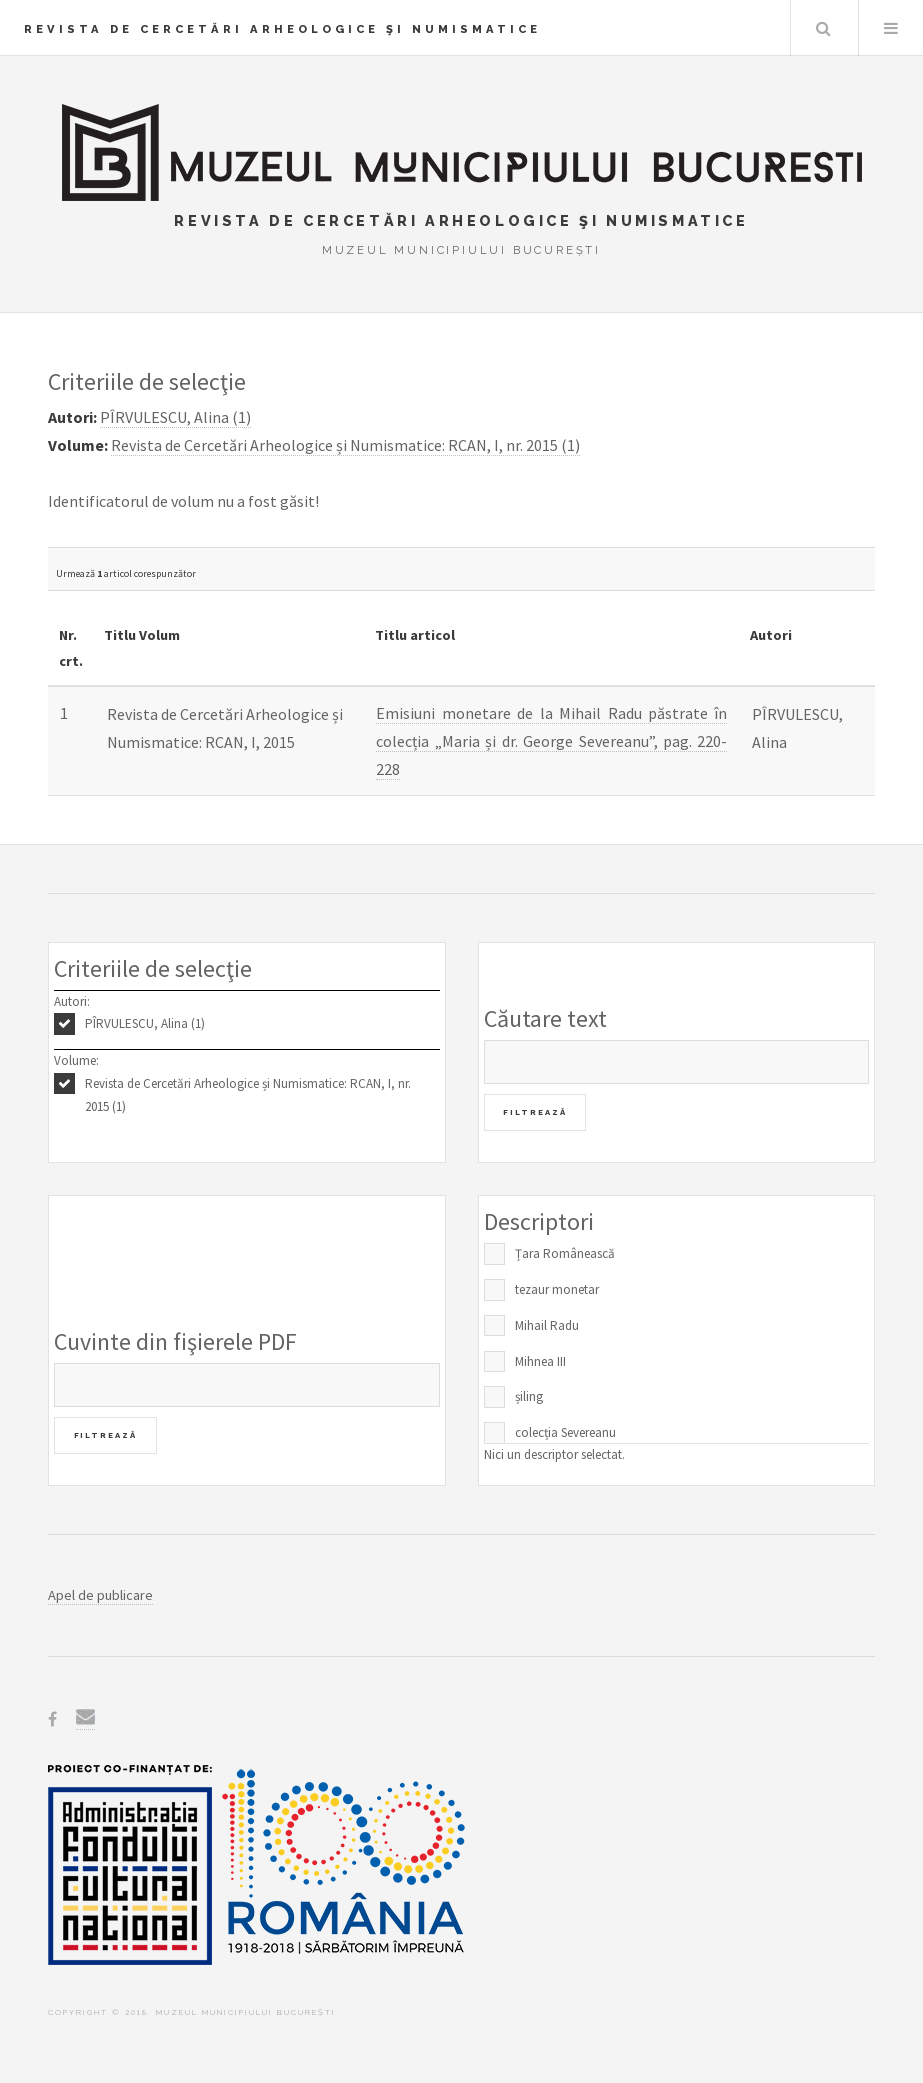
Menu (891, 28)
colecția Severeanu (565, 1432)
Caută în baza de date (823, 28)
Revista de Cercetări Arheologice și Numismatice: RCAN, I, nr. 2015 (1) (248, 1095)
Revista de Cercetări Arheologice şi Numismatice (282, 29)
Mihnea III (540, 1361)
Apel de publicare (100, 1595)
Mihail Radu (547, 1325)
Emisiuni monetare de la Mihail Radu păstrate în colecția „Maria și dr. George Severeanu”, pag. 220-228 (551, 741)
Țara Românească (565, 1253)
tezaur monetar (557, 1289)
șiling (529, 1396)
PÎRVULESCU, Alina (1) (145, 1023)
